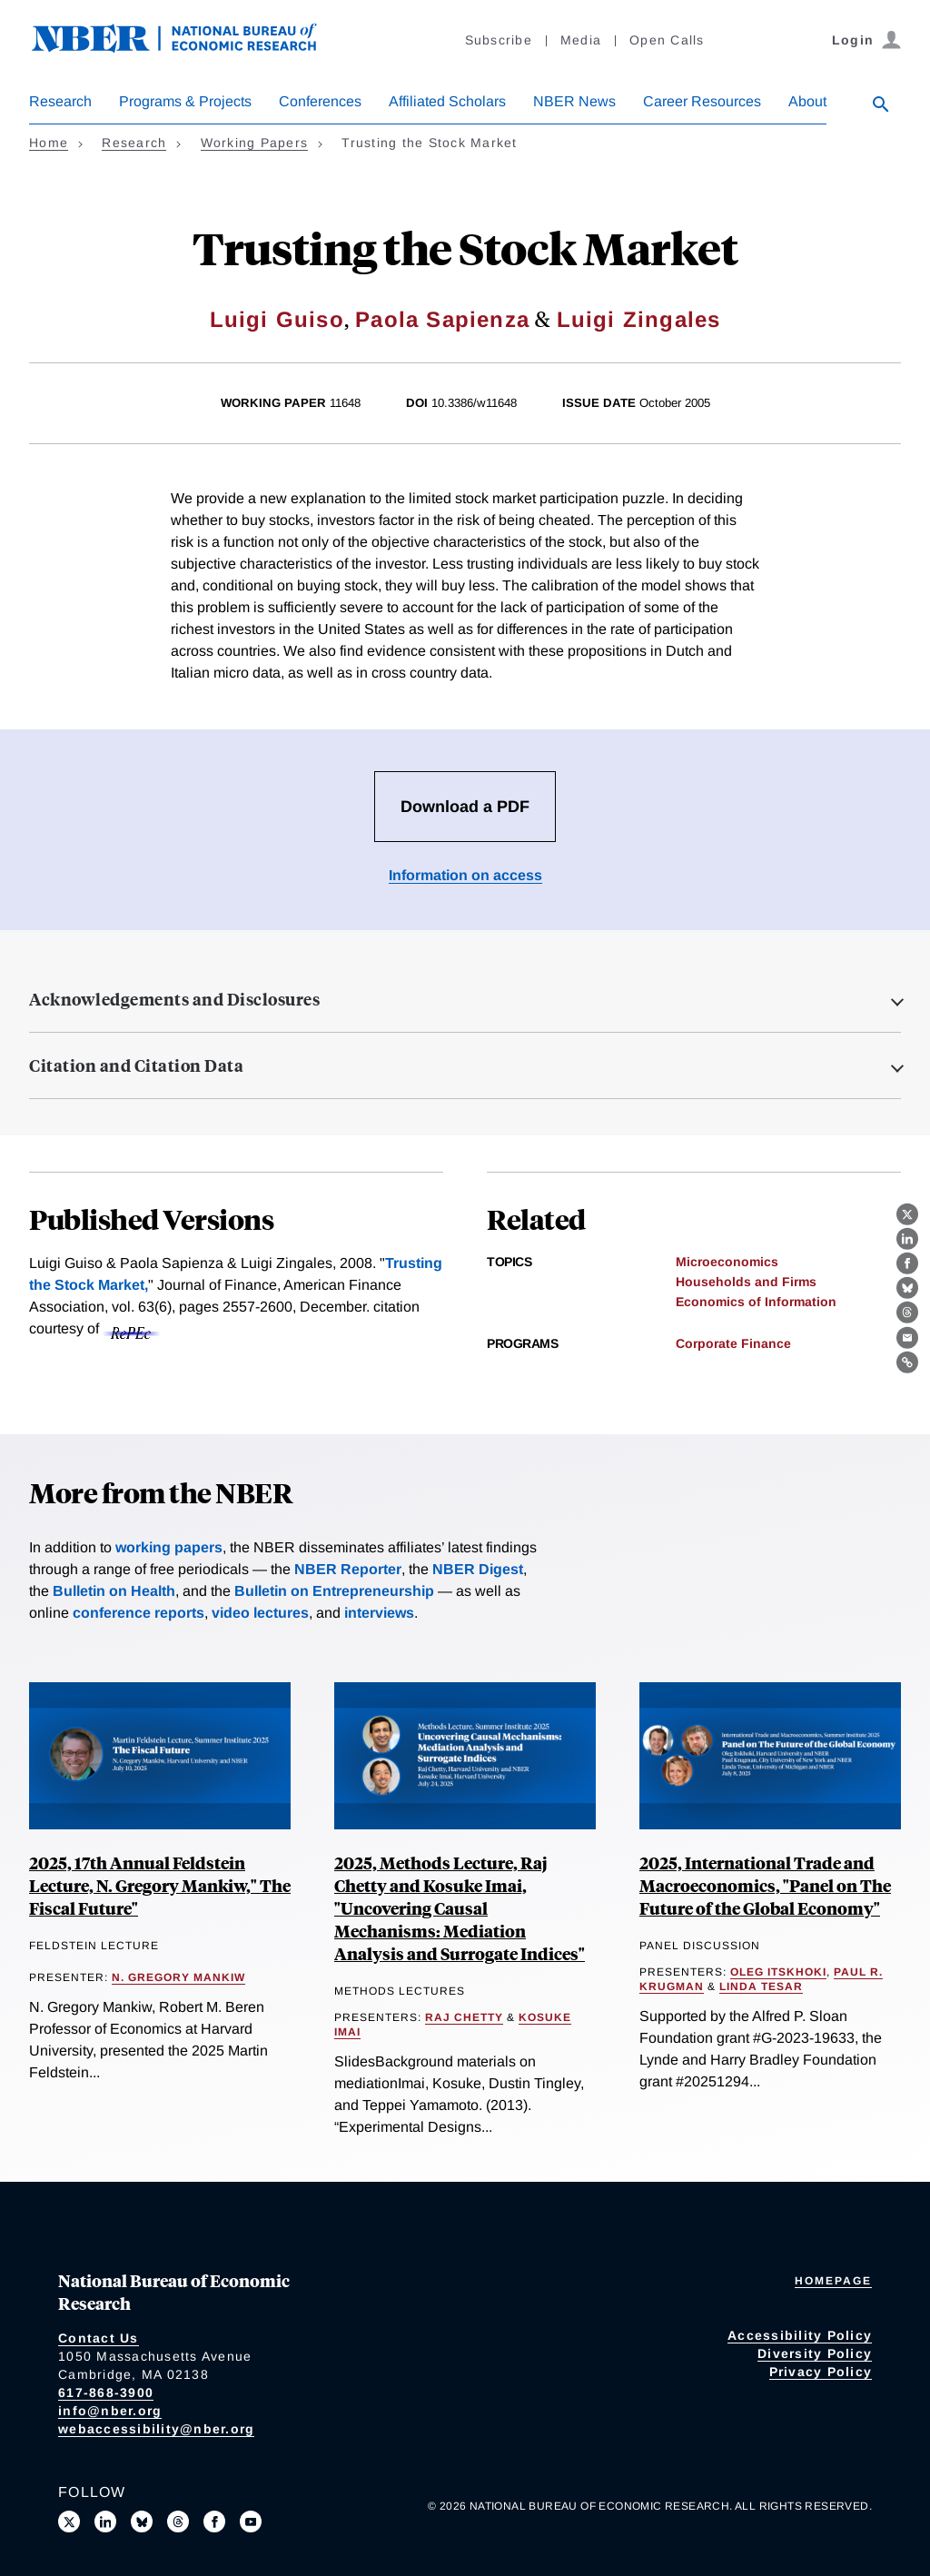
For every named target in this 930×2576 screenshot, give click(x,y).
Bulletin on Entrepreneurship (334, 1591)
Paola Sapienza (442, 319)
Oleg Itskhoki (778, 1972)
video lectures (260, 1612)
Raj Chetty (464, 2017)
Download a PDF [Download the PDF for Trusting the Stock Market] (465, 807)
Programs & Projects (185, 101)
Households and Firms (746, 1281)
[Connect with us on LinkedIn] (105, 2521)
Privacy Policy (821, 2371)
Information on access (465, 875)
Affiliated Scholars (447, 101)
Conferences (320, 101)
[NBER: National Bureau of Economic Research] (189, 47)
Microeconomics (727, 1261)
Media (580, 40)
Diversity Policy (814, 2353)
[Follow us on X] (69, 2521)
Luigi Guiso (277, 319)
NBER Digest (477, 1569)
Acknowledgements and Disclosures (174, 999)
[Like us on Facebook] (214, 2521)
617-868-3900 (105, 2392)
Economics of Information (756, 1301)
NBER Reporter (347, 1569)
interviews (379, 1612)
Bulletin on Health (114, 1591)
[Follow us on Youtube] (251, 2521)
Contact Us (98, 2338)
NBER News (574, 101)
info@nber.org (110, 2410)
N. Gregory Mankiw (178, 1977)
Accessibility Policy (799, 2335)
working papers (169, 1547)
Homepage (833, 2280)
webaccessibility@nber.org (156, 2429)
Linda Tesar (761, 1986)
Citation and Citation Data (136, 1065)
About (807, 101)
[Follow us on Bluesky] (142, 2521)
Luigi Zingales (639, 319)
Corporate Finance (733, 1343)
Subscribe (498, 40)
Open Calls (667, 40)
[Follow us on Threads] (178, 2521)
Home (48, 142)
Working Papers (255, 142)
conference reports (138, 1612)
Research (60, 101)
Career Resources (702, 101)
